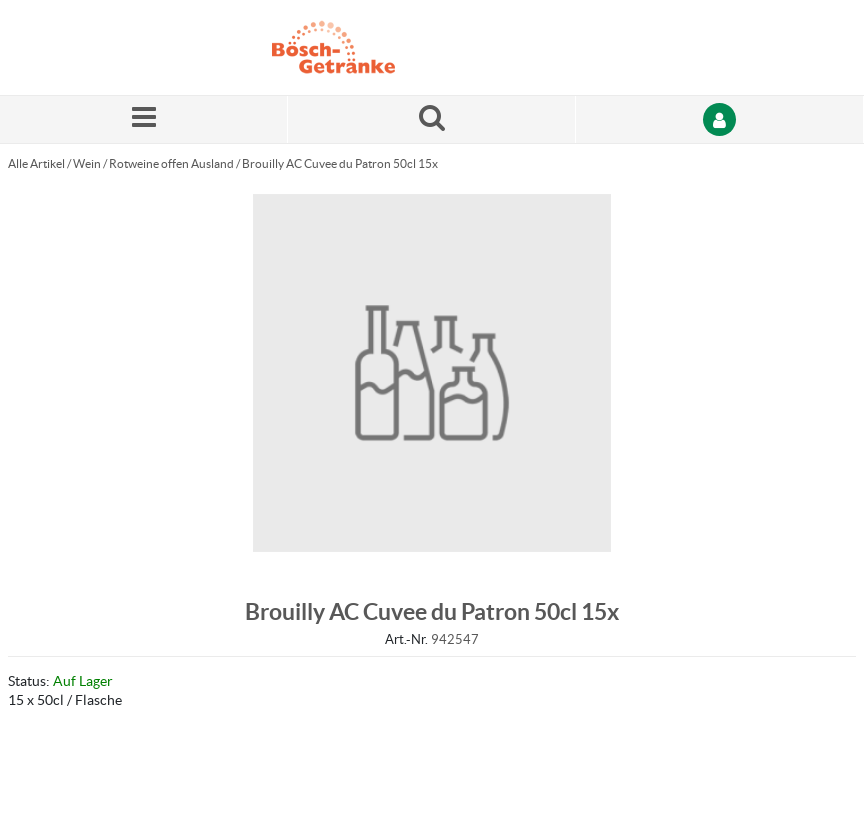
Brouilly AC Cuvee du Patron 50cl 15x (340, 163)
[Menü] (144, 119)
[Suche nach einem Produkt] (432, 119)
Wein (87, 163)
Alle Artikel (36, 163)
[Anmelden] (720, 119)
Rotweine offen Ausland (171, 163)
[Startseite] (367, 47)
